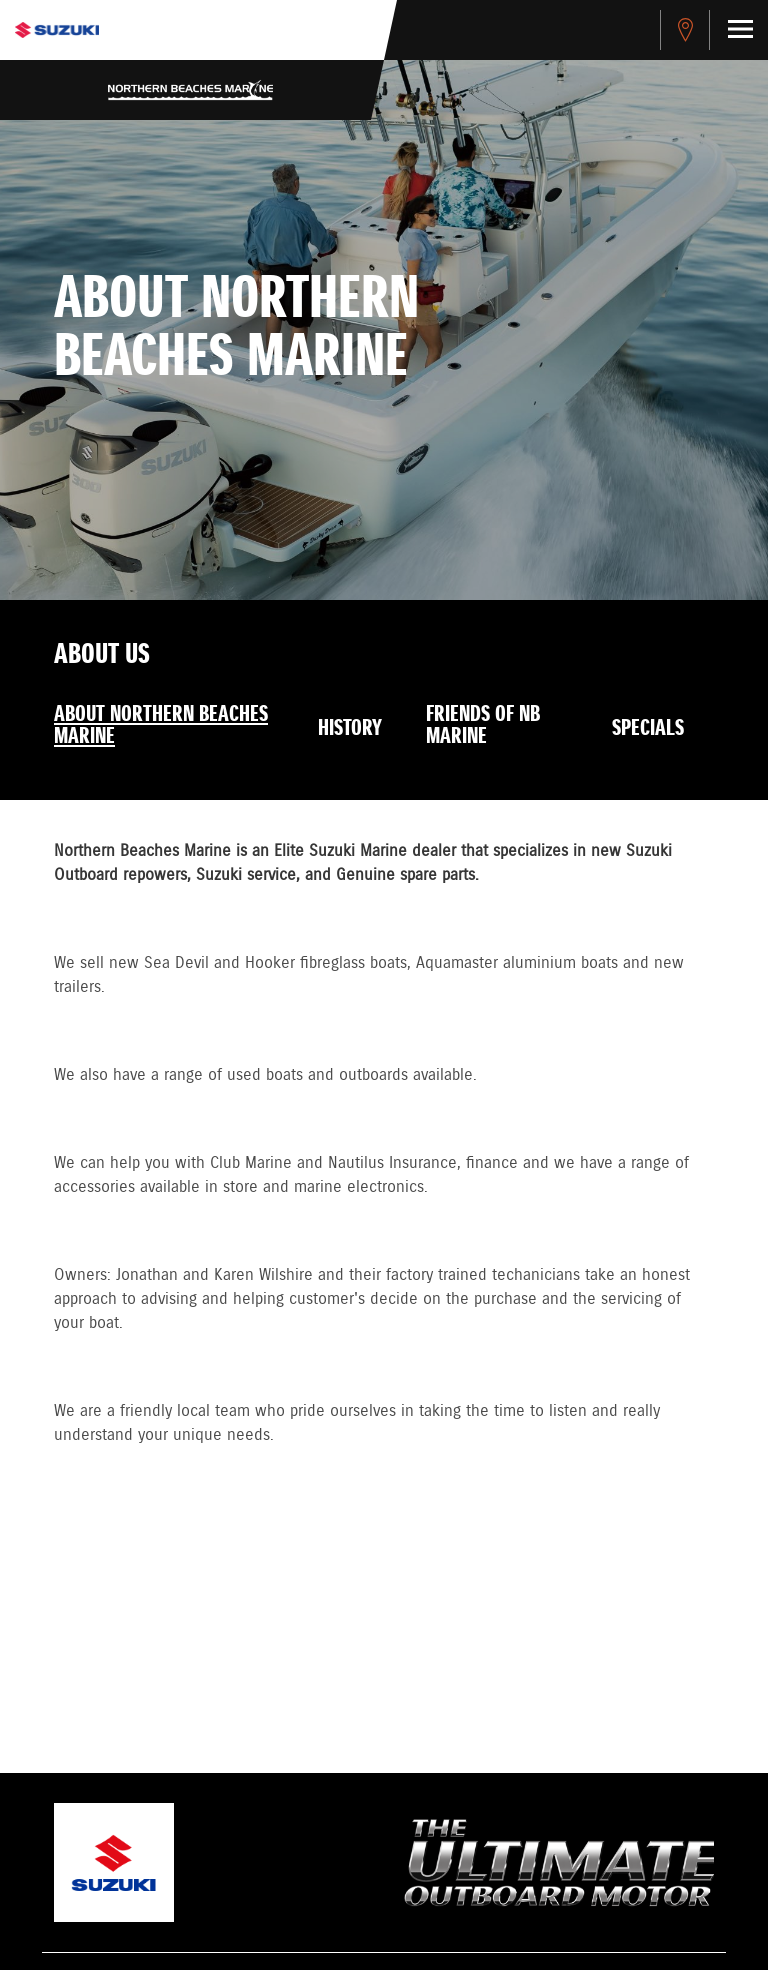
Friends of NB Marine (483, 726)
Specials (648, 729)
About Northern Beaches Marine (161, 726)
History (350, 729)
